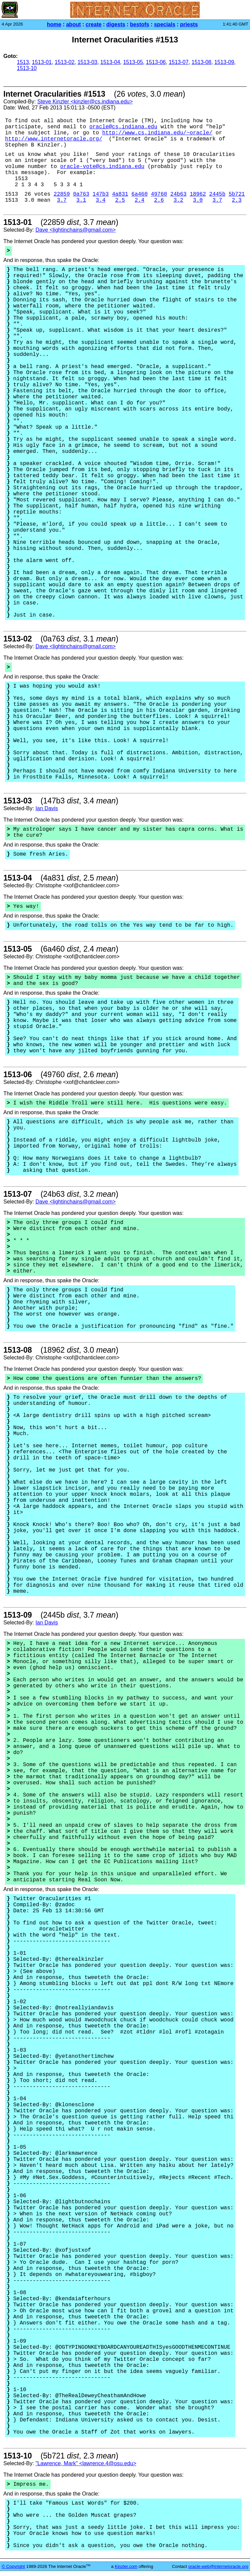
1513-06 (156, 62)
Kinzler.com (126, 2566)
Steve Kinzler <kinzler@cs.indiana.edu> (85, 101)
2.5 (120, 200)
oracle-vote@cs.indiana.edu (102, 167)
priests (189, 24)
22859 (62, 194)
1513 (23, 62)
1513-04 (110, 62)
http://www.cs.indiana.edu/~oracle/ (157, 133)
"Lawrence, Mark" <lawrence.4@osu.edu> (85, 2463)
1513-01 (42, 62)
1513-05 (133, 62)
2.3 (237, 200)
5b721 (237, 194)
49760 (159, 194)
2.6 (159, 200)
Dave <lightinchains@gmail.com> (75, 230)
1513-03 (88, 62)
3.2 (178, 200)
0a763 (81, 194)
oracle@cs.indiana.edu (123, 127)
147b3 (100, 194)
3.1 (81, 200)
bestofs (139, 24)
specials (164, 24)
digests (115, 24)
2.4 (139, 200)
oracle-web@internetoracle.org (218, 2566)
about (73, 24)
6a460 (140, 194)
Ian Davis (46, 808)
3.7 (62, 200)
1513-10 (27, 68)
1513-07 (179, 62)
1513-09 (224, 62)
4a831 (120, 194)
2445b (217, 194)
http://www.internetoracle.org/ (53, 139)
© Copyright (13, 2566)
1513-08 (202, 62)
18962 (198, 194)
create (94, 24)
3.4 (101, 200)
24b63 (178, 194)
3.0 (198, 200)
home (54, 24)
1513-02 (65, 62)
